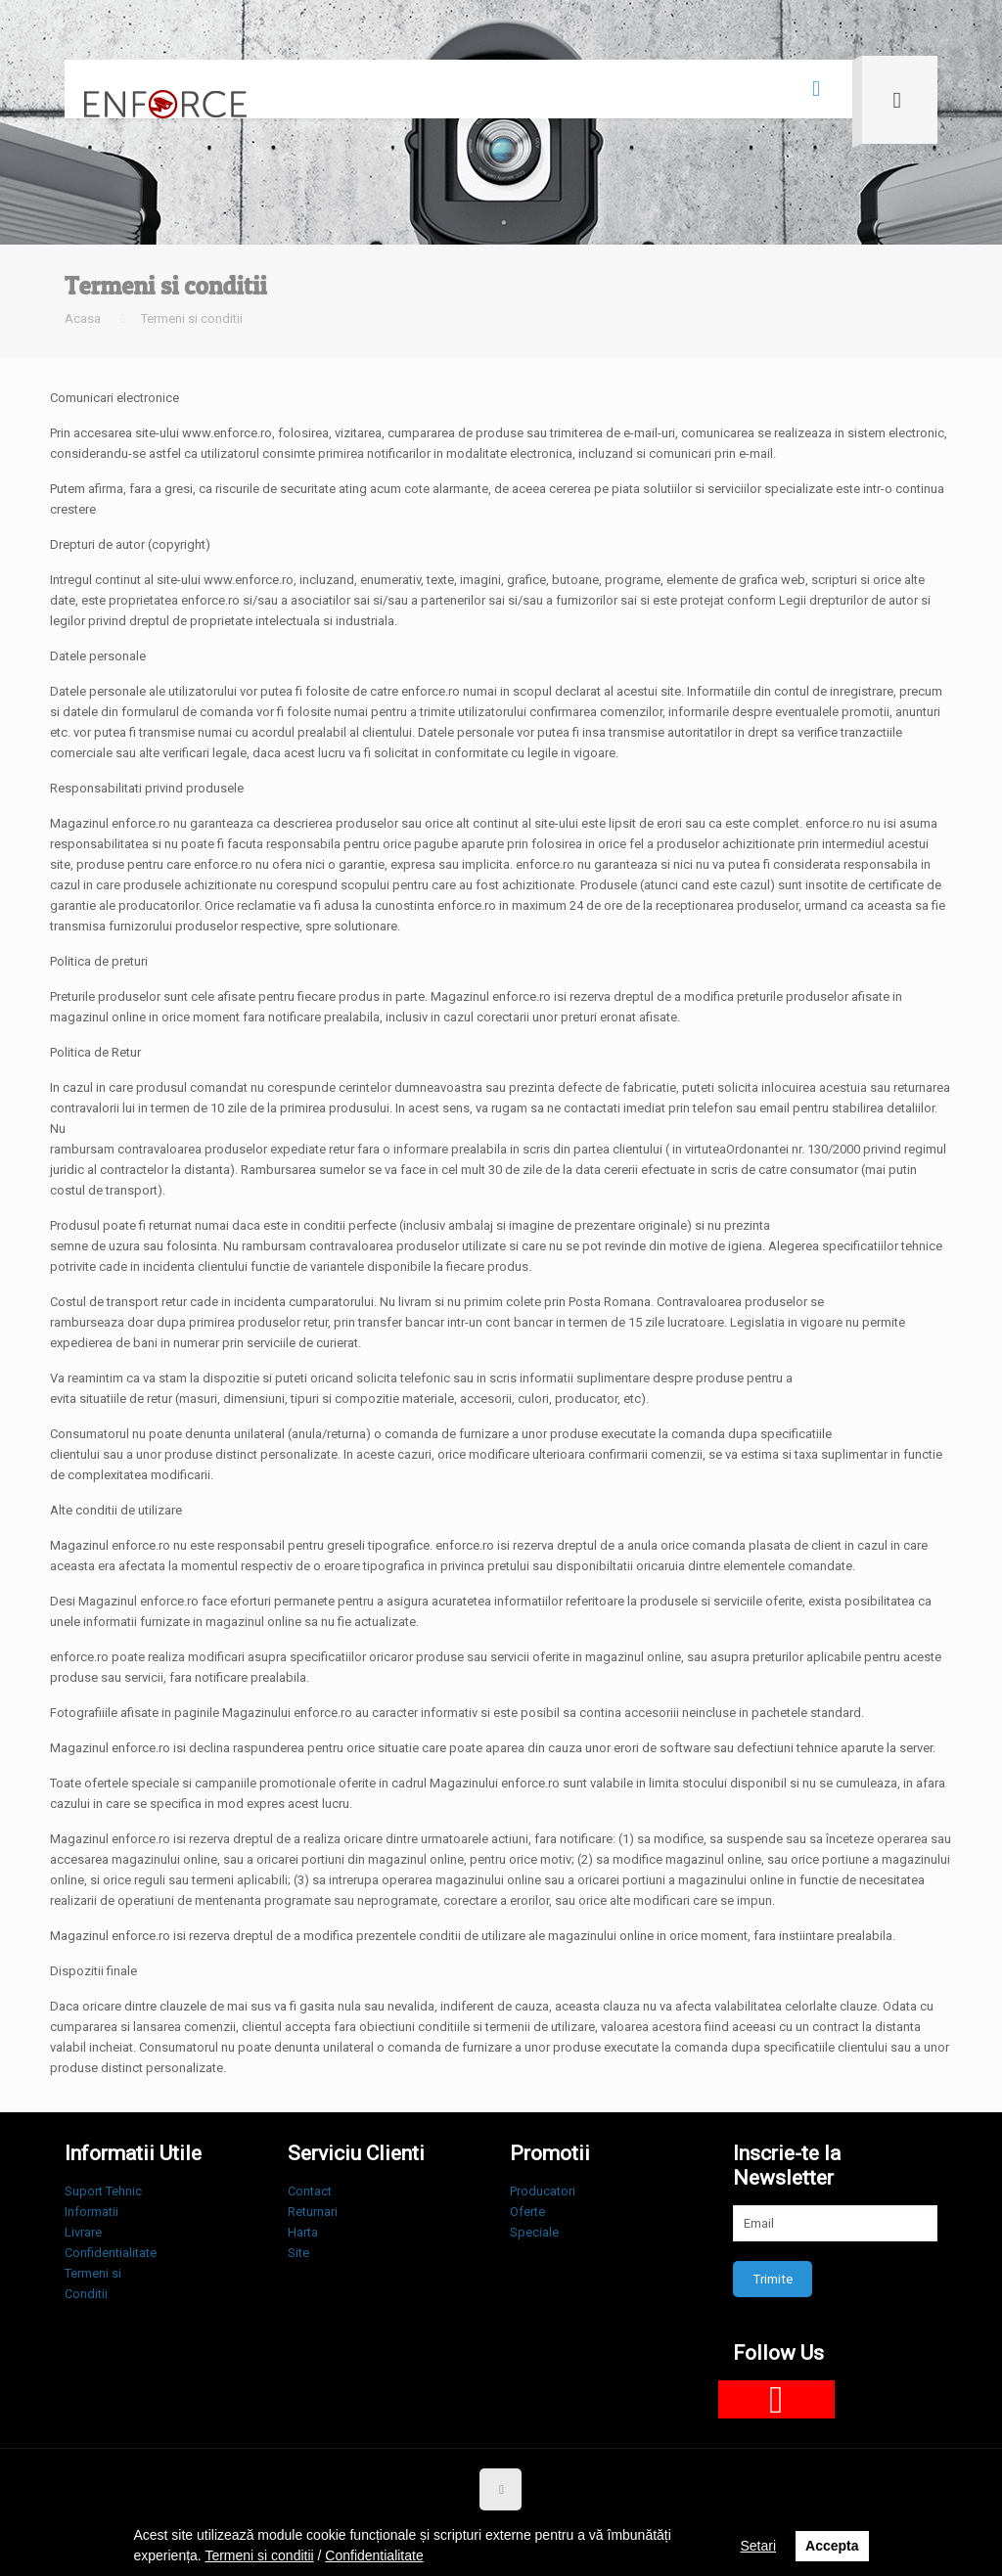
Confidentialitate (111, 2252)
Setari (758, 2545)
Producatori (542, 2191)
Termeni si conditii (192, 318)
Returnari (313, 2211)
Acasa (83, 318)
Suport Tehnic (103, 2191)
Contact (310, 2191)
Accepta (831, 2545)
